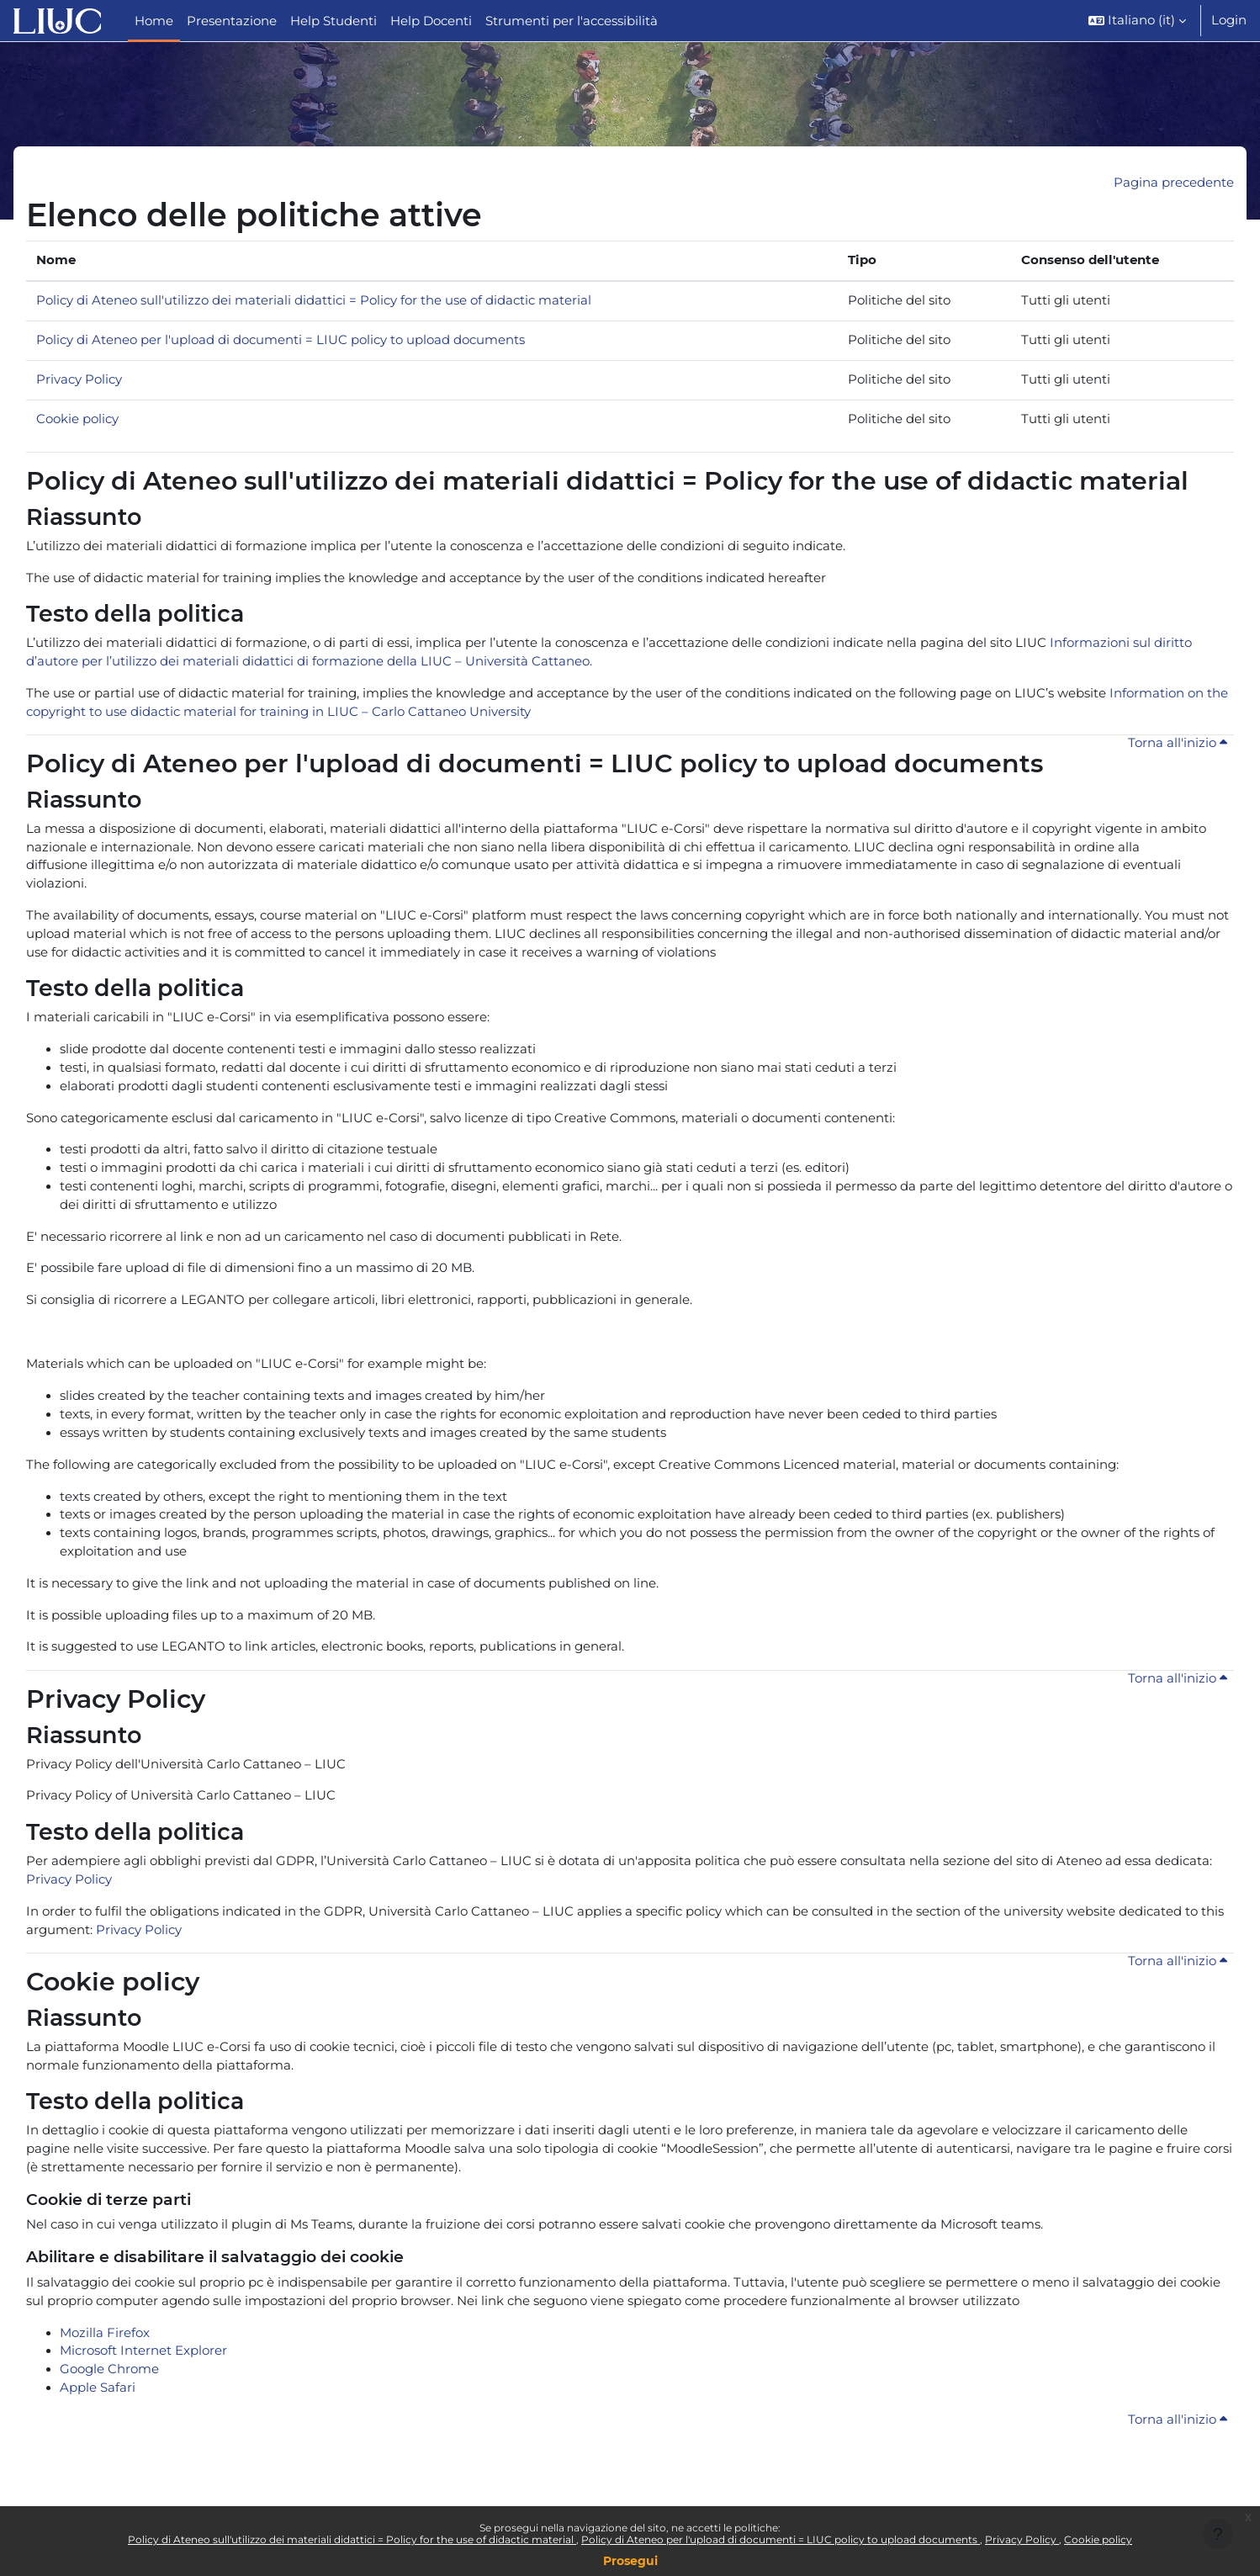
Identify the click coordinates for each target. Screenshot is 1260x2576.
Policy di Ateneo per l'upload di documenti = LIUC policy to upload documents (780, 2539)
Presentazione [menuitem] (232, 21)
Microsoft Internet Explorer (143, 2400)
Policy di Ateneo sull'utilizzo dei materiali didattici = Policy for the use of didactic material (352, 2539)
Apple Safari (97, 2438)
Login (1229, 20)
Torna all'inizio (1177, 753)
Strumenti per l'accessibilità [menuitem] (571, 21)
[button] (1137, 20)
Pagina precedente (1174, 183)
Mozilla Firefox (105, 2381)
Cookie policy (1098, 2539)
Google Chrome (109, 2419)
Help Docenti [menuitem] (431, 21)
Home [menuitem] (154, 21)
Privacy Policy (1022, 2539)
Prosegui (630, 2560)
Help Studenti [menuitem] (333, 21)
